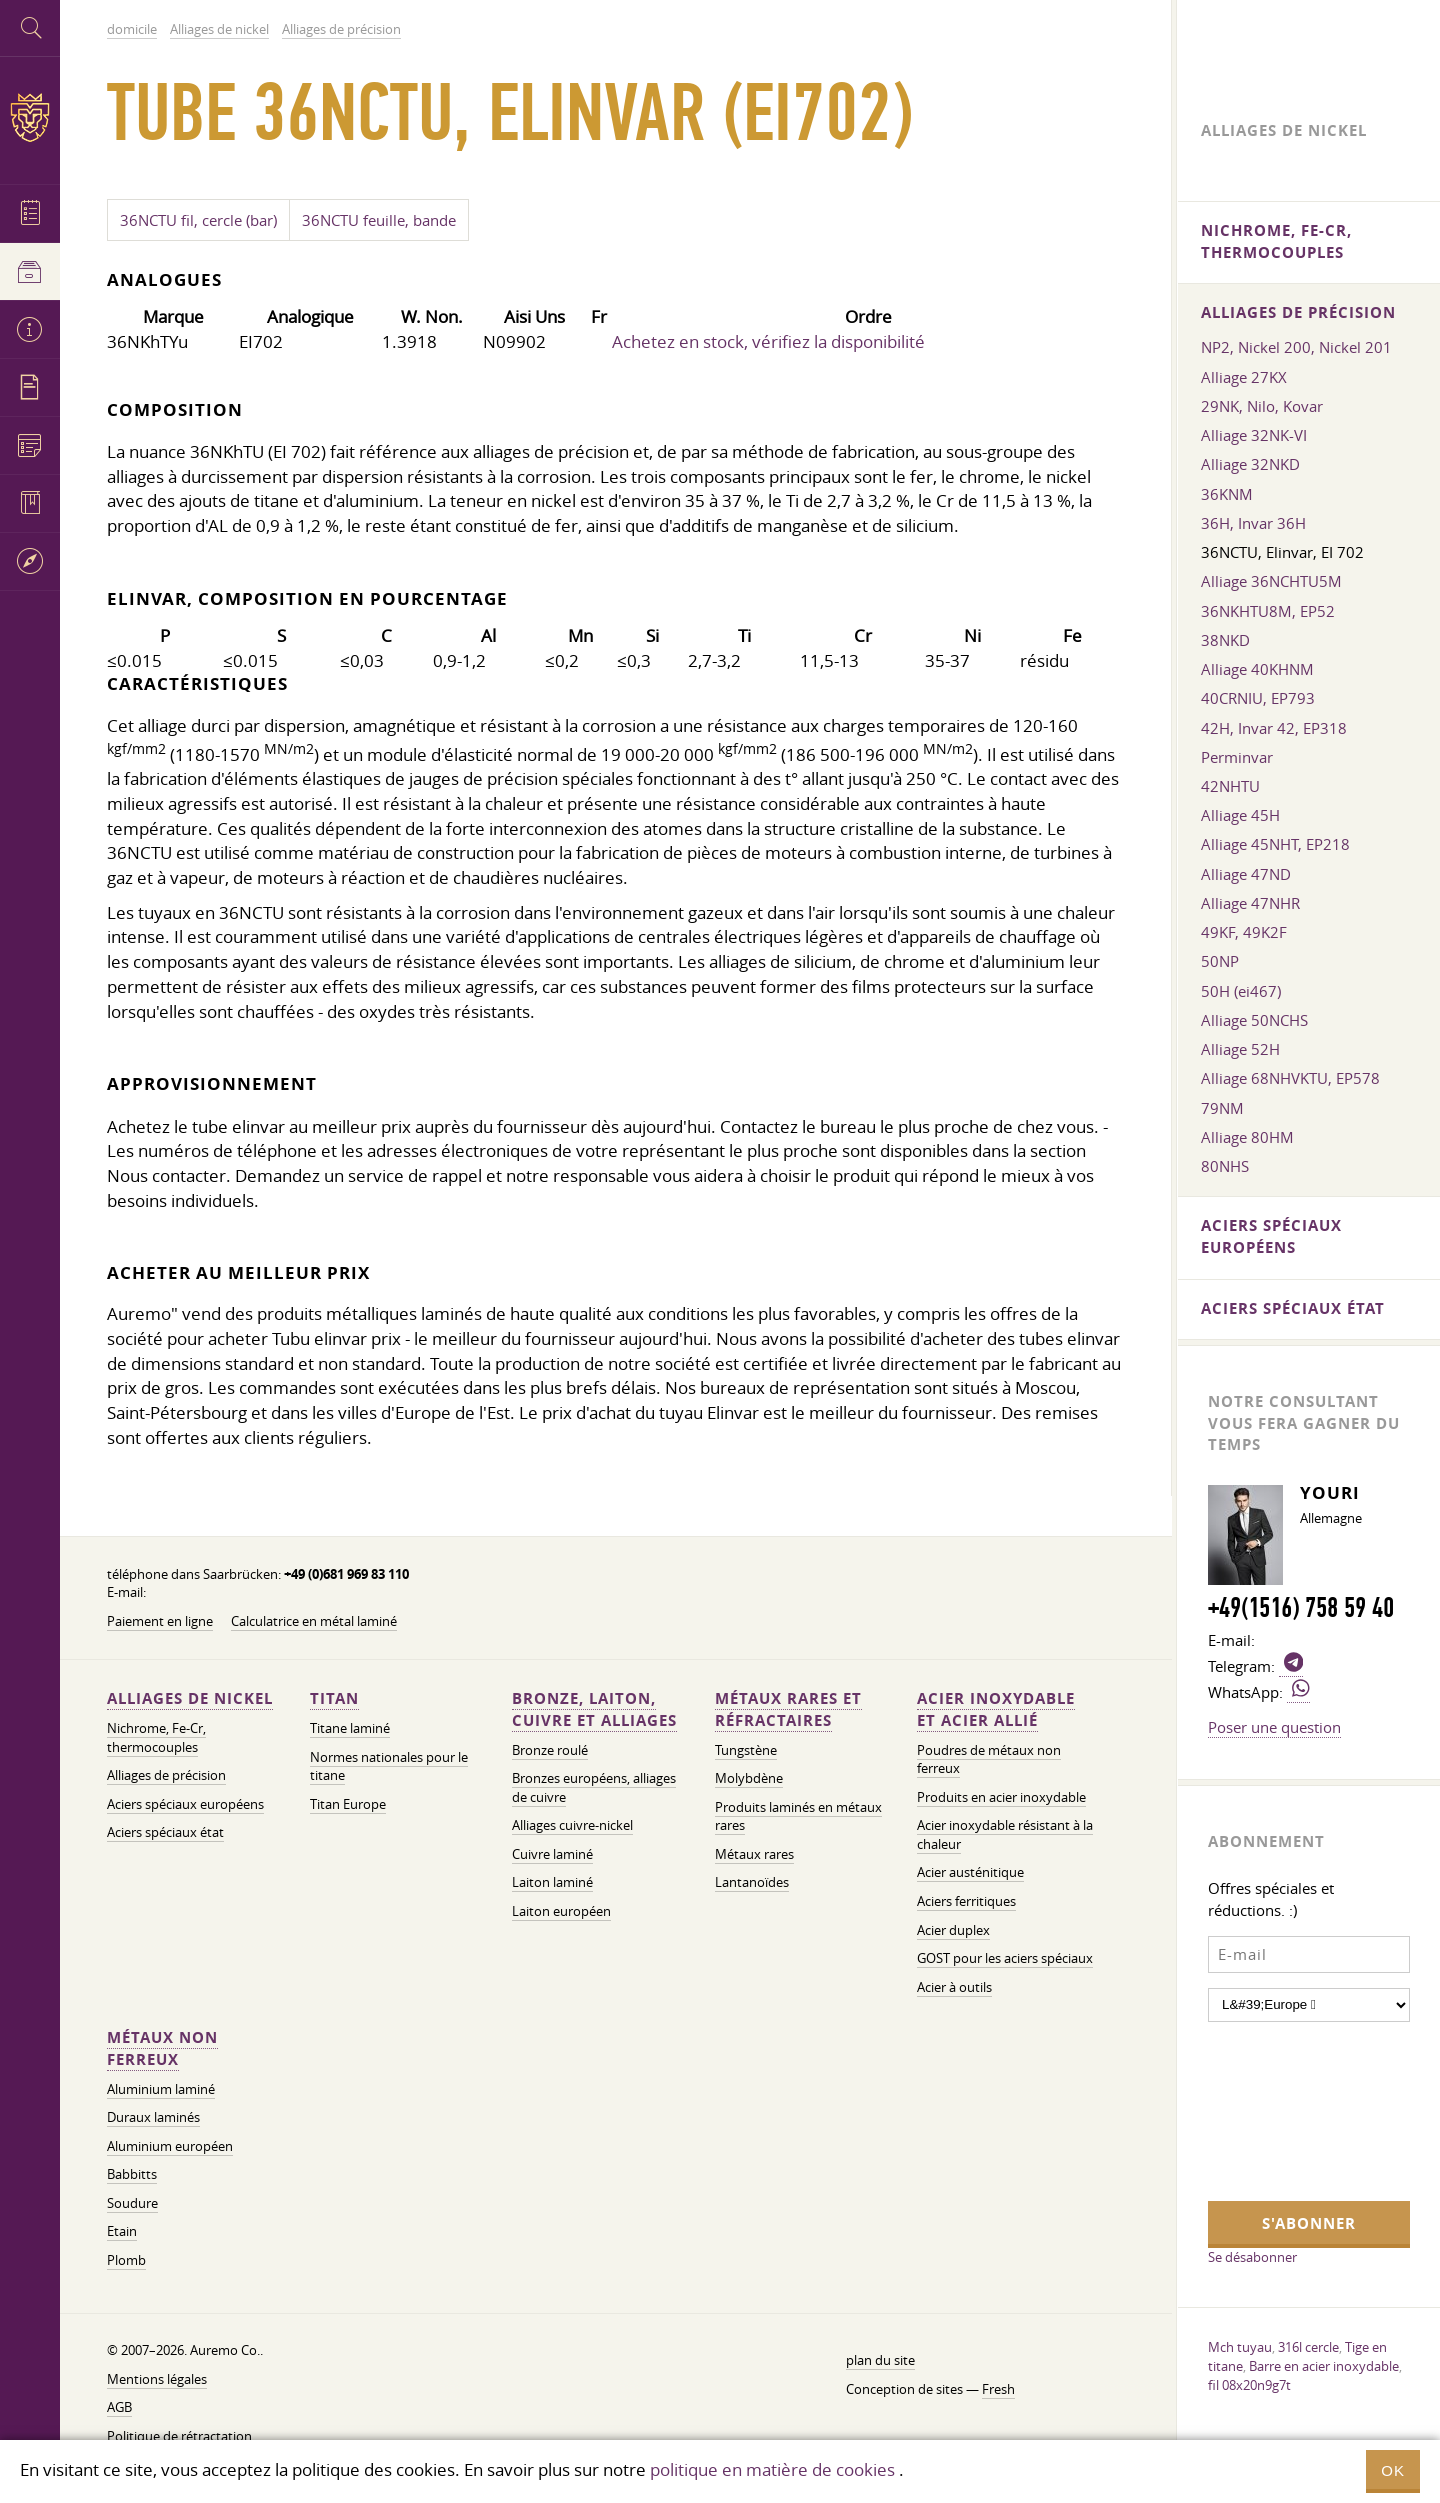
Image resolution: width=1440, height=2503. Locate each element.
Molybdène (749, 1778)
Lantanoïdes (752, 1882)
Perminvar (1237, 757)
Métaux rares (754, 1854)
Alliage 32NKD (1250, 464)
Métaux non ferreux (162, 2048)
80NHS (1225, 1166)
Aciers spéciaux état (165, 1832)
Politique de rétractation (179, 2436)
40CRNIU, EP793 (1258, 698)
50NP (1220, 961)
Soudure (132, 2203)
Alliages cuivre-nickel (572, 1825)
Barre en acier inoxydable (1324, 2366)
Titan (334, 1698)
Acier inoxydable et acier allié (996, 1709)
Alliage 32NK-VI (1254, 435)
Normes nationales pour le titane (389, 1767)
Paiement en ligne (160, 1621)
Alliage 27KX (1244, 377)
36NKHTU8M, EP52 (1268, 611)
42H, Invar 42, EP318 (1274, 728)
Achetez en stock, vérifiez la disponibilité (768, 341)
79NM (1222, 1108)
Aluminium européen (170, 2146)
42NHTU (1230, 786)
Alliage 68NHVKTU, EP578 (1290, 1078)
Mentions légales (157, 2379)
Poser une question (1274, 1727)
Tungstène (746, 1750)
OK (1393, 2470)
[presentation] (1290, 2109)
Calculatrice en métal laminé (314, 1621)
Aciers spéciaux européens (185, 1804)
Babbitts (132, 2174)
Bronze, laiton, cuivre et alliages (594, 1709)
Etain (122, 2231)
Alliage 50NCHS (1254, 1020)
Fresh (998, 2389)
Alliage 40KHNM (1257, 669)
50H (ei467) (1241, 991)
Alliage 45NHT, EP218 (1275, 844)
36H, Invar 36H (1253, 523)
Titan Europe (348, 1804)
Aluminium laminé (161, 2089)
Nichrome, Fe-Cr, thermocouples (156, 1738)
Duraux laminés (153, 2117)
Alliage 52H (1240, 1049)
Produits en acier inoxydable (1001, 1797)
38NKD (1225, 640)
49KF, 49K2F (1244, 932)
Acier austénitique (970, 1872)
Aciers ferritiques (966, 1901)
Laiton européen (561, 1911)
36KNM (1227, 494)
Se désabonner (1252, 2257)
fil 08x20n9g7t (1249, 2385)
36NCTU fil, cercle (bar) (198, 220)
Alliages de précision (166, 1775)
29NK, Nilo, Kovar (1262, 406)
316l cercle (1308, 2347)
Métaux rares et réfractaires (788, 1709)
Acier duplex (953, 1930)
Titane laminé (350, 1728)
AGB (119, 2407)
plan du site (880, 2360)
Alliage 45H (1240, 815)
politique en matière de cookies (772, 2469)
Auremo (30, 117)
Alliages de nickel (190, 1698)
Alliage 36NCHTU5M (1271, 581)
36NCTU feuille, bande (379, 220)
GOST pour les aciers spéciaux (1005, 1958)
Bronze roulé (550, 1750)
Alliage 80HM (1247, 1137)
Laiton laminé (552, 1882)
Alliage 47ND (1246, 874)
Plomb (126, 2260)
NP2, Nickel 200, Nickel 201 (1296, 347)
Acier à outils (954, 1987)
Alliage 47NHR (1250, 903)
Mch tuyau (1240, 2347)
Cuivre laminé (552, 1854)
